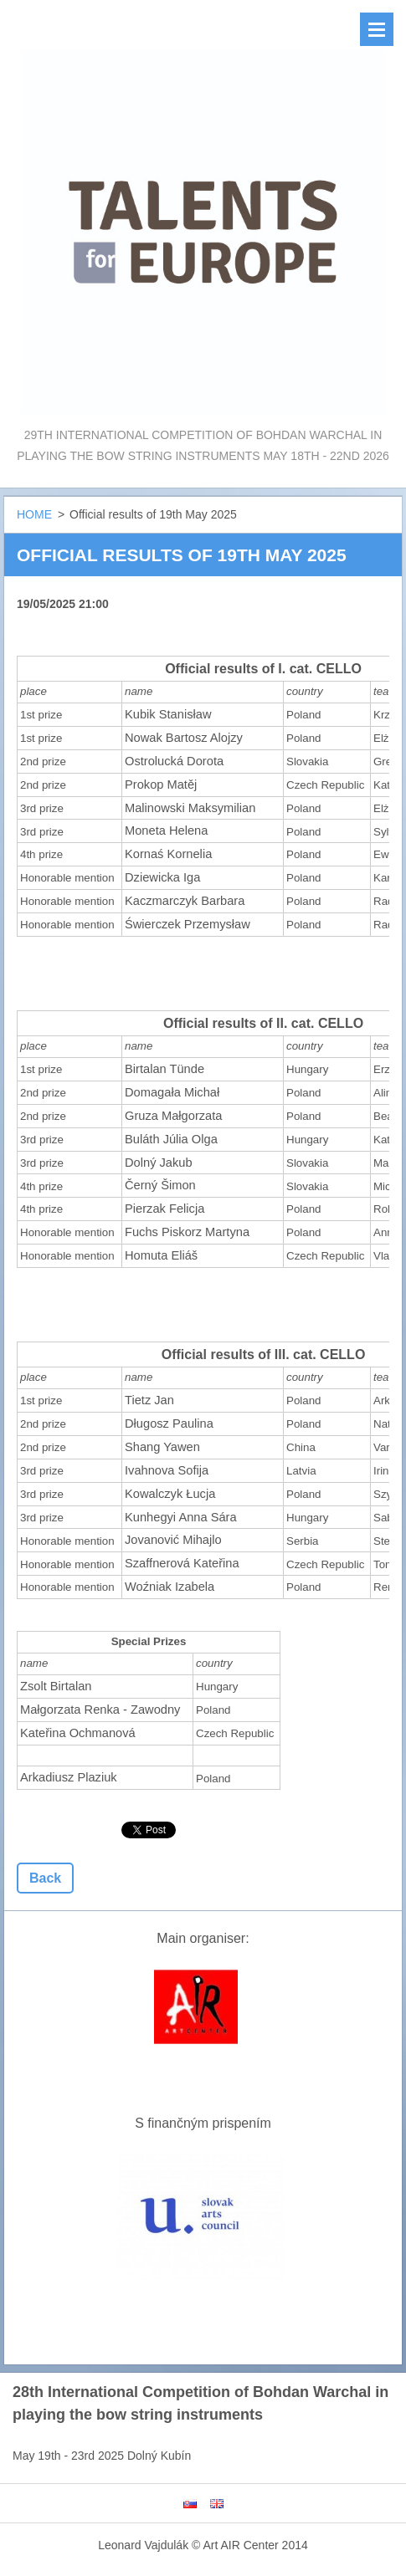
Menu (376, 29)
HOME (34, 514)
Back (45, 1878)
